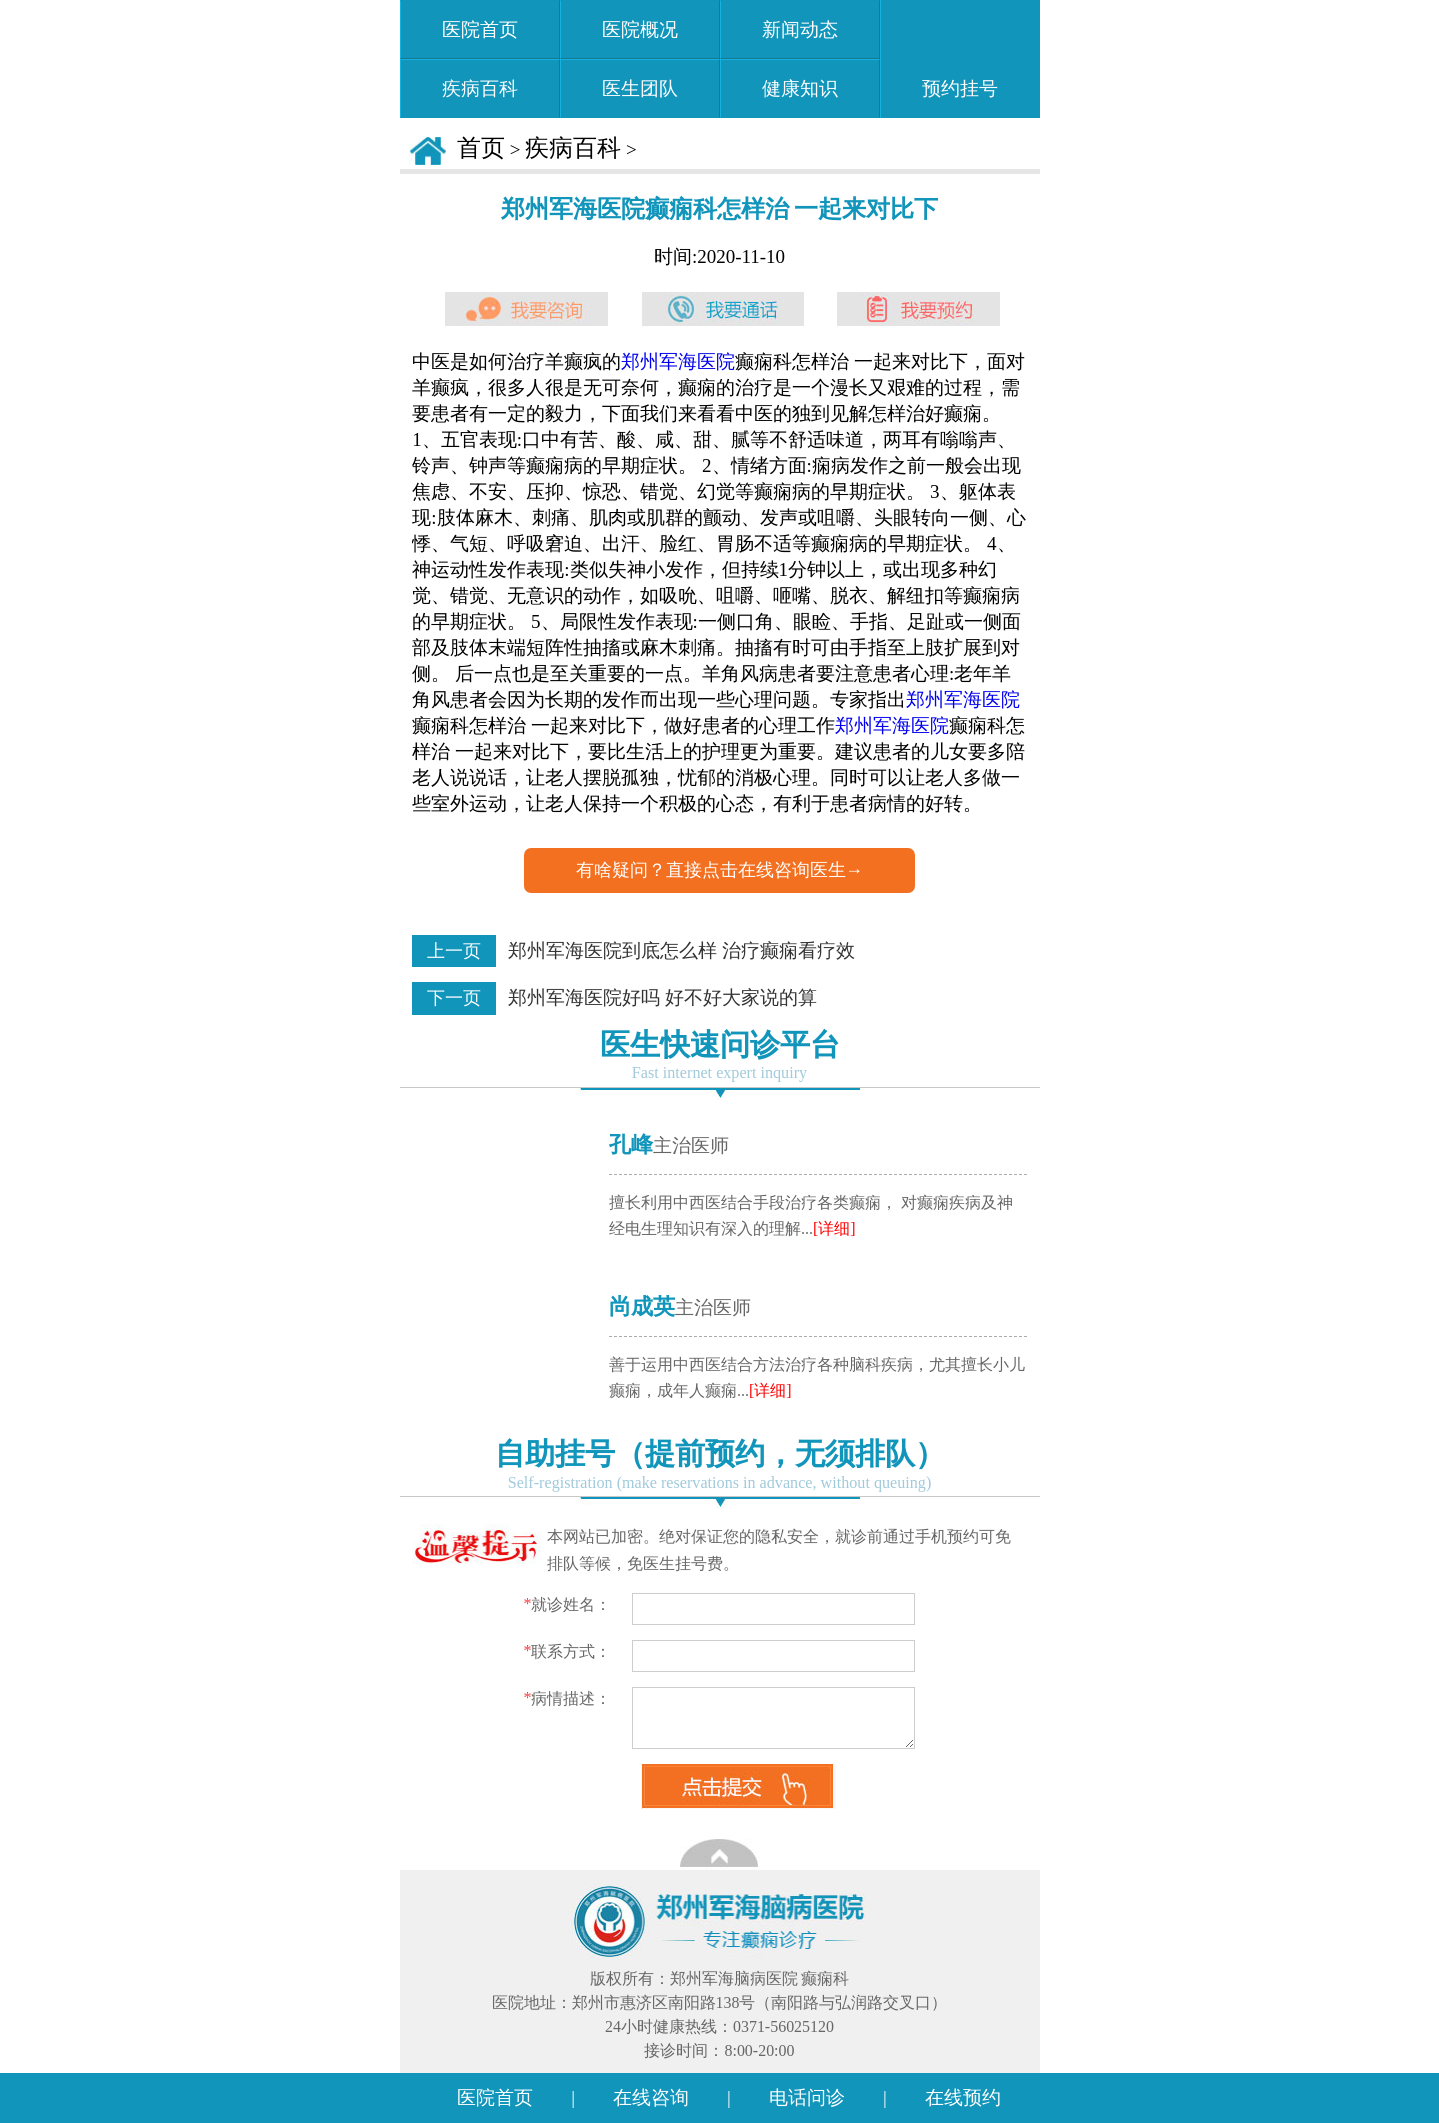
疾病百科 (573, 148)
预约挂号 (960, 54)
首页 (481, 148)
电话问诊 (807, 2097)
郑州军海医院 (678, 361)
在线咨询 (651, 2097)
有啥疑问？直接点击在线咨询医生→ (720, 870)
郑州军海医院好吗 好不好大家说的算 (662, 997)
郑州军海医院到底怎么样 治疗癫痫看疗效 (681, 950)
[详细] (834, 1228)
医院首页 (495, 2097)
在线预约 (963, 2097)
